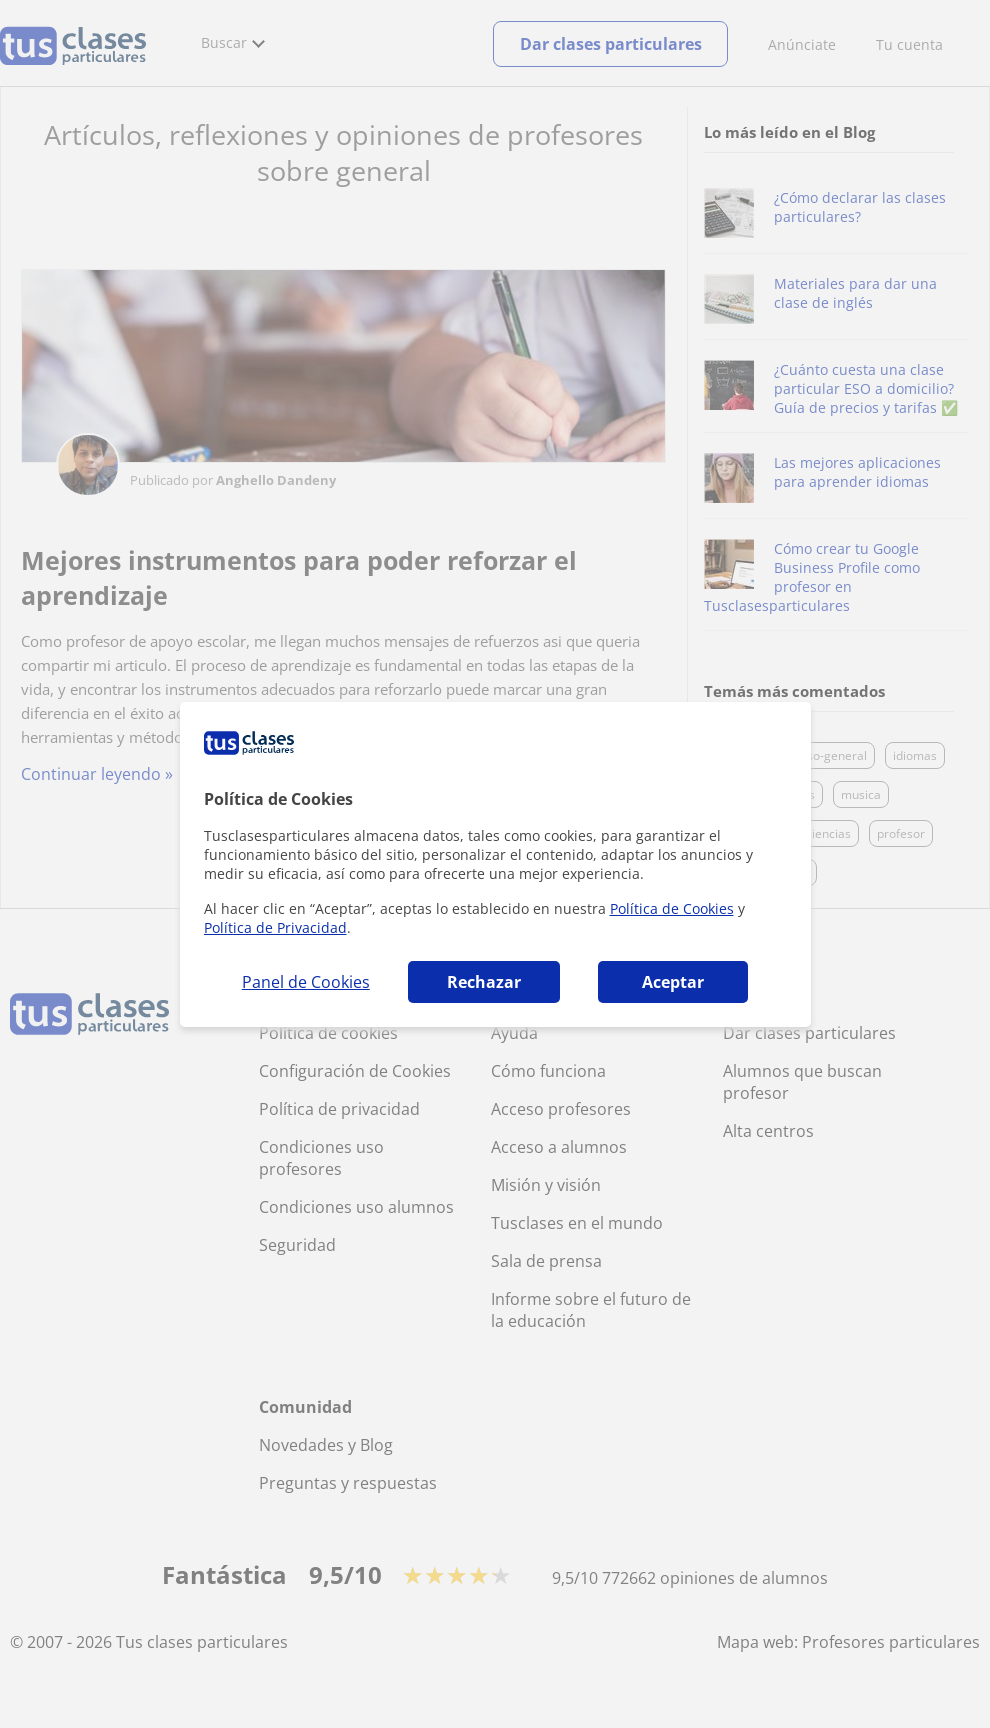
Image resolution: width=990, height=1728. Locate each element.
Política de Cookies (672, 908)
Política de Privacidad (275, 927)
